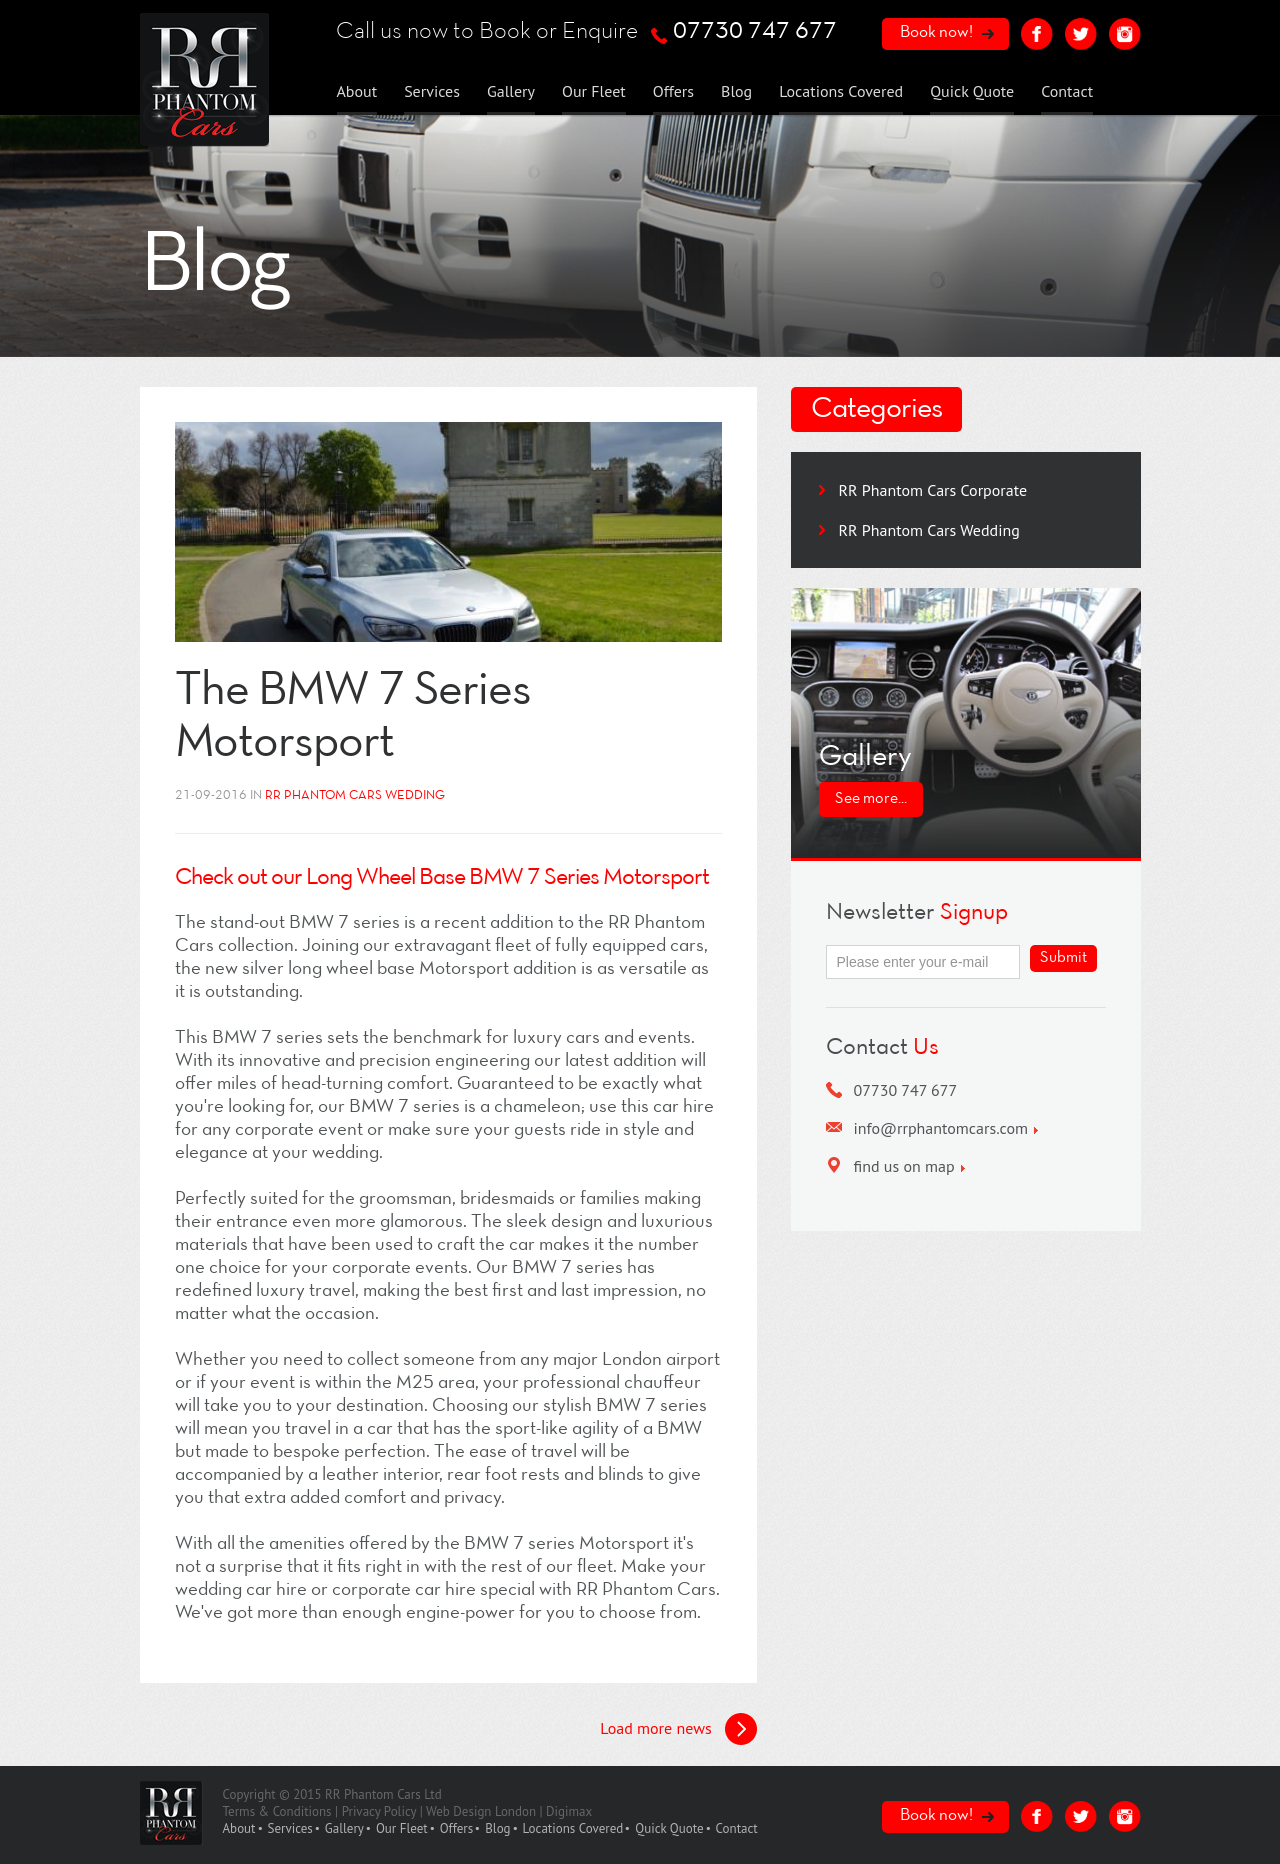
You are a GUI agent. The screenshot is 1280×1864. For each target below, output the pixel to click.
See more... (871, 799)
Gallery (511, 91)
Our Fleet (594, 91)
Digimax (569, 1811)
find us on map (904, 1166)
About (357, 91)
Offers (673, 91)
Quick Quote (972, 91)
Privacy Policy (379, 1811)
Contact (1067, 91)
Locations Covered (841, 91)
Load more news (655, 1728)
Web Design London (481, 1811)
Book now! (936, 32)
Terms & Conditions (277, 1811)
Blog (736, 91)
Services (432, 91)
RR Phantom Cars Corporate (933, 490)
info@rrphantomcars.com (941, 1128)
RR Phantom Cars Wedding (929, 530)
